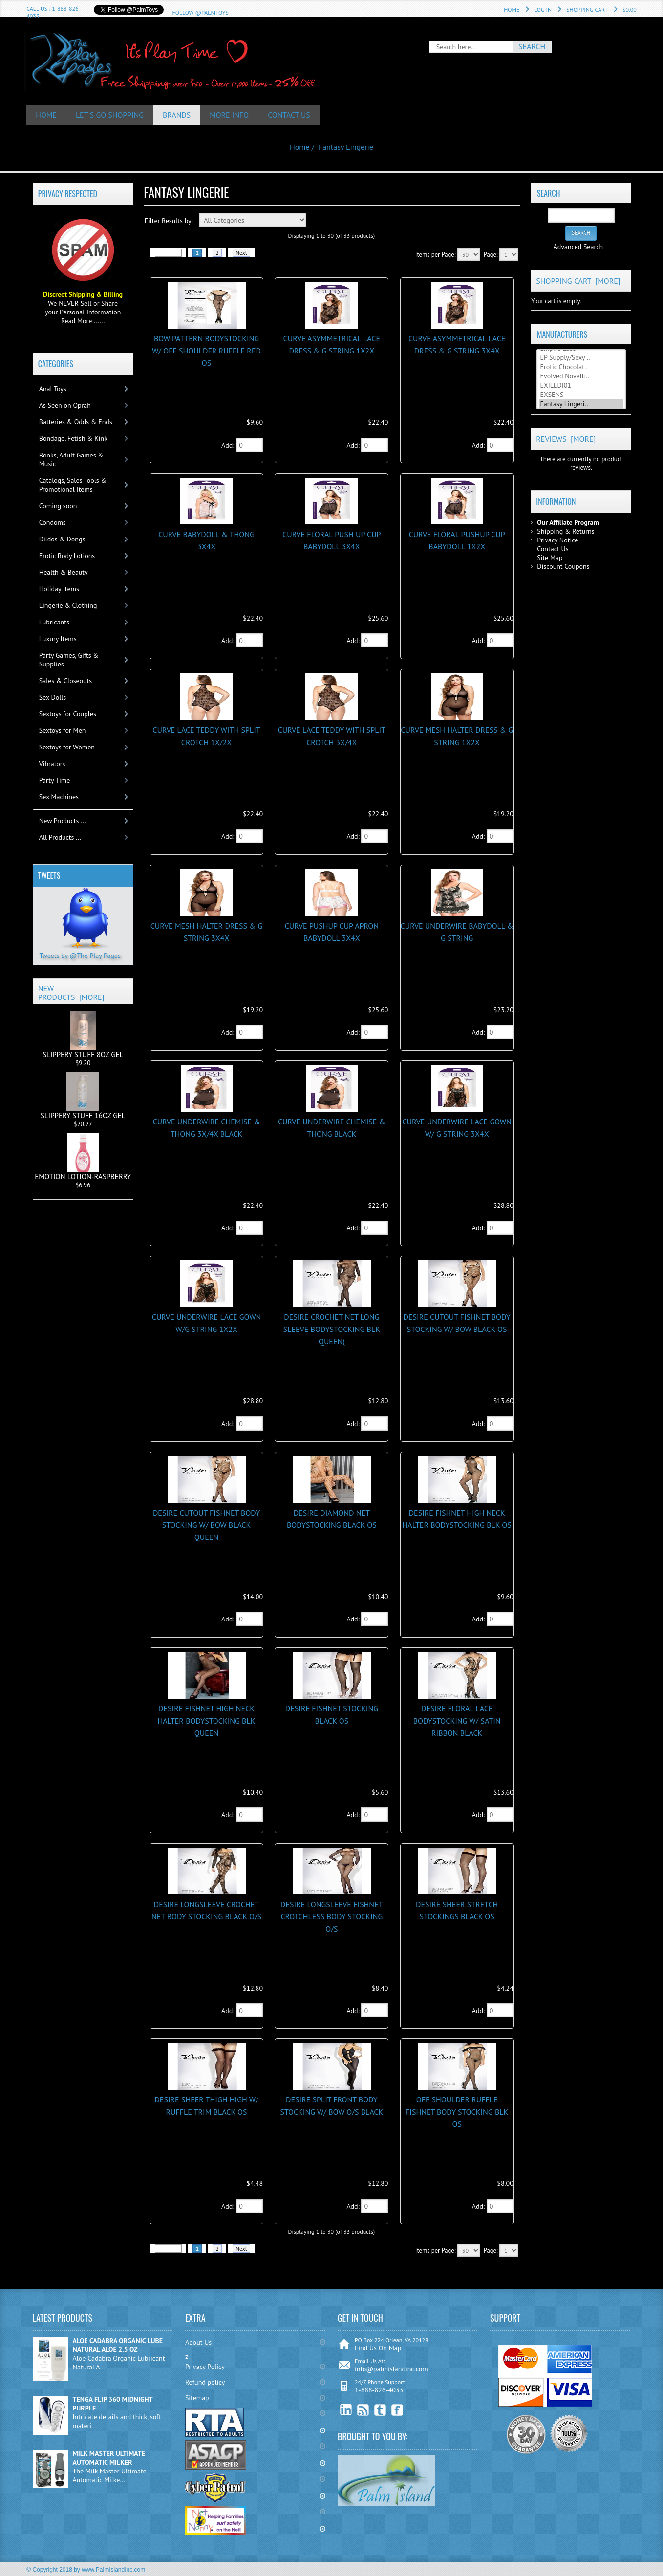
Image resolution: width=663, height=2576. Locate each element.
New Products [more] (71, 992)
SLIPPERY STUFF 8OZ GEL (83, 1035)
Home (511, 9)
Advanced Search (578, 246)
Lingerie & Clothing (68, 605)
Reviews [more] (566, 439)
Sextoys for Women (67, 747)
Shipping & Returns (565, 531)
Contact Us (290, 115)
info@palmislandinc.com (391, 2369)
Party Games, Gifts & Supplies (69, 659)
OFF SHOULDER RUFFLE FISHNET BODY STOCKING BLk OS (457, 2112)
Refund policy (205, 2382)
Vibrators (52, 763)
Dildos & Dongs (62, 539)
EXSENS (581, 394)
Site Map (549, 557)
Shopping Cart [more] (578, 281)
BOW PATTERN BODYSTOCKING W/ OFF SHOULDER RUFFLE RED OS (206, 350)
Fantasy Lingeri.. (581, 404)
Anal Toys (52, 388)
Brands (178, 115)
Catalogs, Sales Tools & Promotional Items (73, 485)
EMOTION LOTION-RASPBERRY (83, 1157)
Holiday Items (59, 588)
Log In (543, 9)
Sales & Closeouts (65, 680)
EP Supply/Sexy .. (581, 357)
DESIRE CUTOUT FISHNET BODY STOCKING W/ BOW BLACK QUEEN (206, 1525)
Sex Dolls (52, 697)
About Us (198, 2342)
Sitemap (197, 2397)
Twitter (380, 2410)
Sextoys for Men (62, 730)
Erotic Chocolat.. (581, 367)
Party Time (54, 780)
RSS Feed (363, 2410)
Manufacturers (562, 334)
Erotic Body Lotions (67, 555)
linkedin (346, 2410)
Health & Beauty (63, 572)
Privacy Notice (557, 540)
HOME (46, 115)
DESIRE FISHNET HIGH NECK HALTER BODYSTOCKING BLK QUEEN (206, 1720)
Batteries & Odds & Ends (75, 421)
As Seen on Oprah (65, 405)
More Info (230, 115)
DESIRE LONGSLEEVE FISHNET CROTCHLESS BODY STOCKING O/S (331, 1916)
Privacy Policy (205, 2366)
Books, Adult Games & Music (71, 459)
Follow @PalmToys (200, 12)
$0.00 (629, 9)
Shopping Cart (587, 9)
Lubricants (54, 622)
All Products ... (60, 837)
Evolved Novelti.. (581, 376)
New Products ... (62, 820)
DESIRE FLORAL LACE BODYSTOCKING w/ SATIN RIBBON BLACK (457, 1720)
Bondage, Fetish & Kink (73, 438)
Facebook (397, 2410)
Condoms (52, 522)
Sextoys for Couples (67, 713)
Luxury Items (58, 638)
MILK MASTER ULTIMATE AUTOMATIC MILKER (109, 2458)
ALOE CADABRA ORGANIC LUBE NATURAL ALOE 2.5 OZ (118, 2345)
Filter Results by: (169, 220)
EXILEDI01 (581, 385)
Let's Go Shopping (110, 115)
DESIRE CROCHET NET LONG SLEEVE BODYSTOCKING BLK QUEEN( (331, 1329)
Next (241, 252)
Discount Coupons (563, 566)
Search (548, 193)
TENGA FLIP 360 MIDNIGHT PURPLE (113, 2403)
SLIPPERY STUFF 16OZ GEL (83, 1096)
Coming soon (58, 505)
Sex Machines (59, 796)
